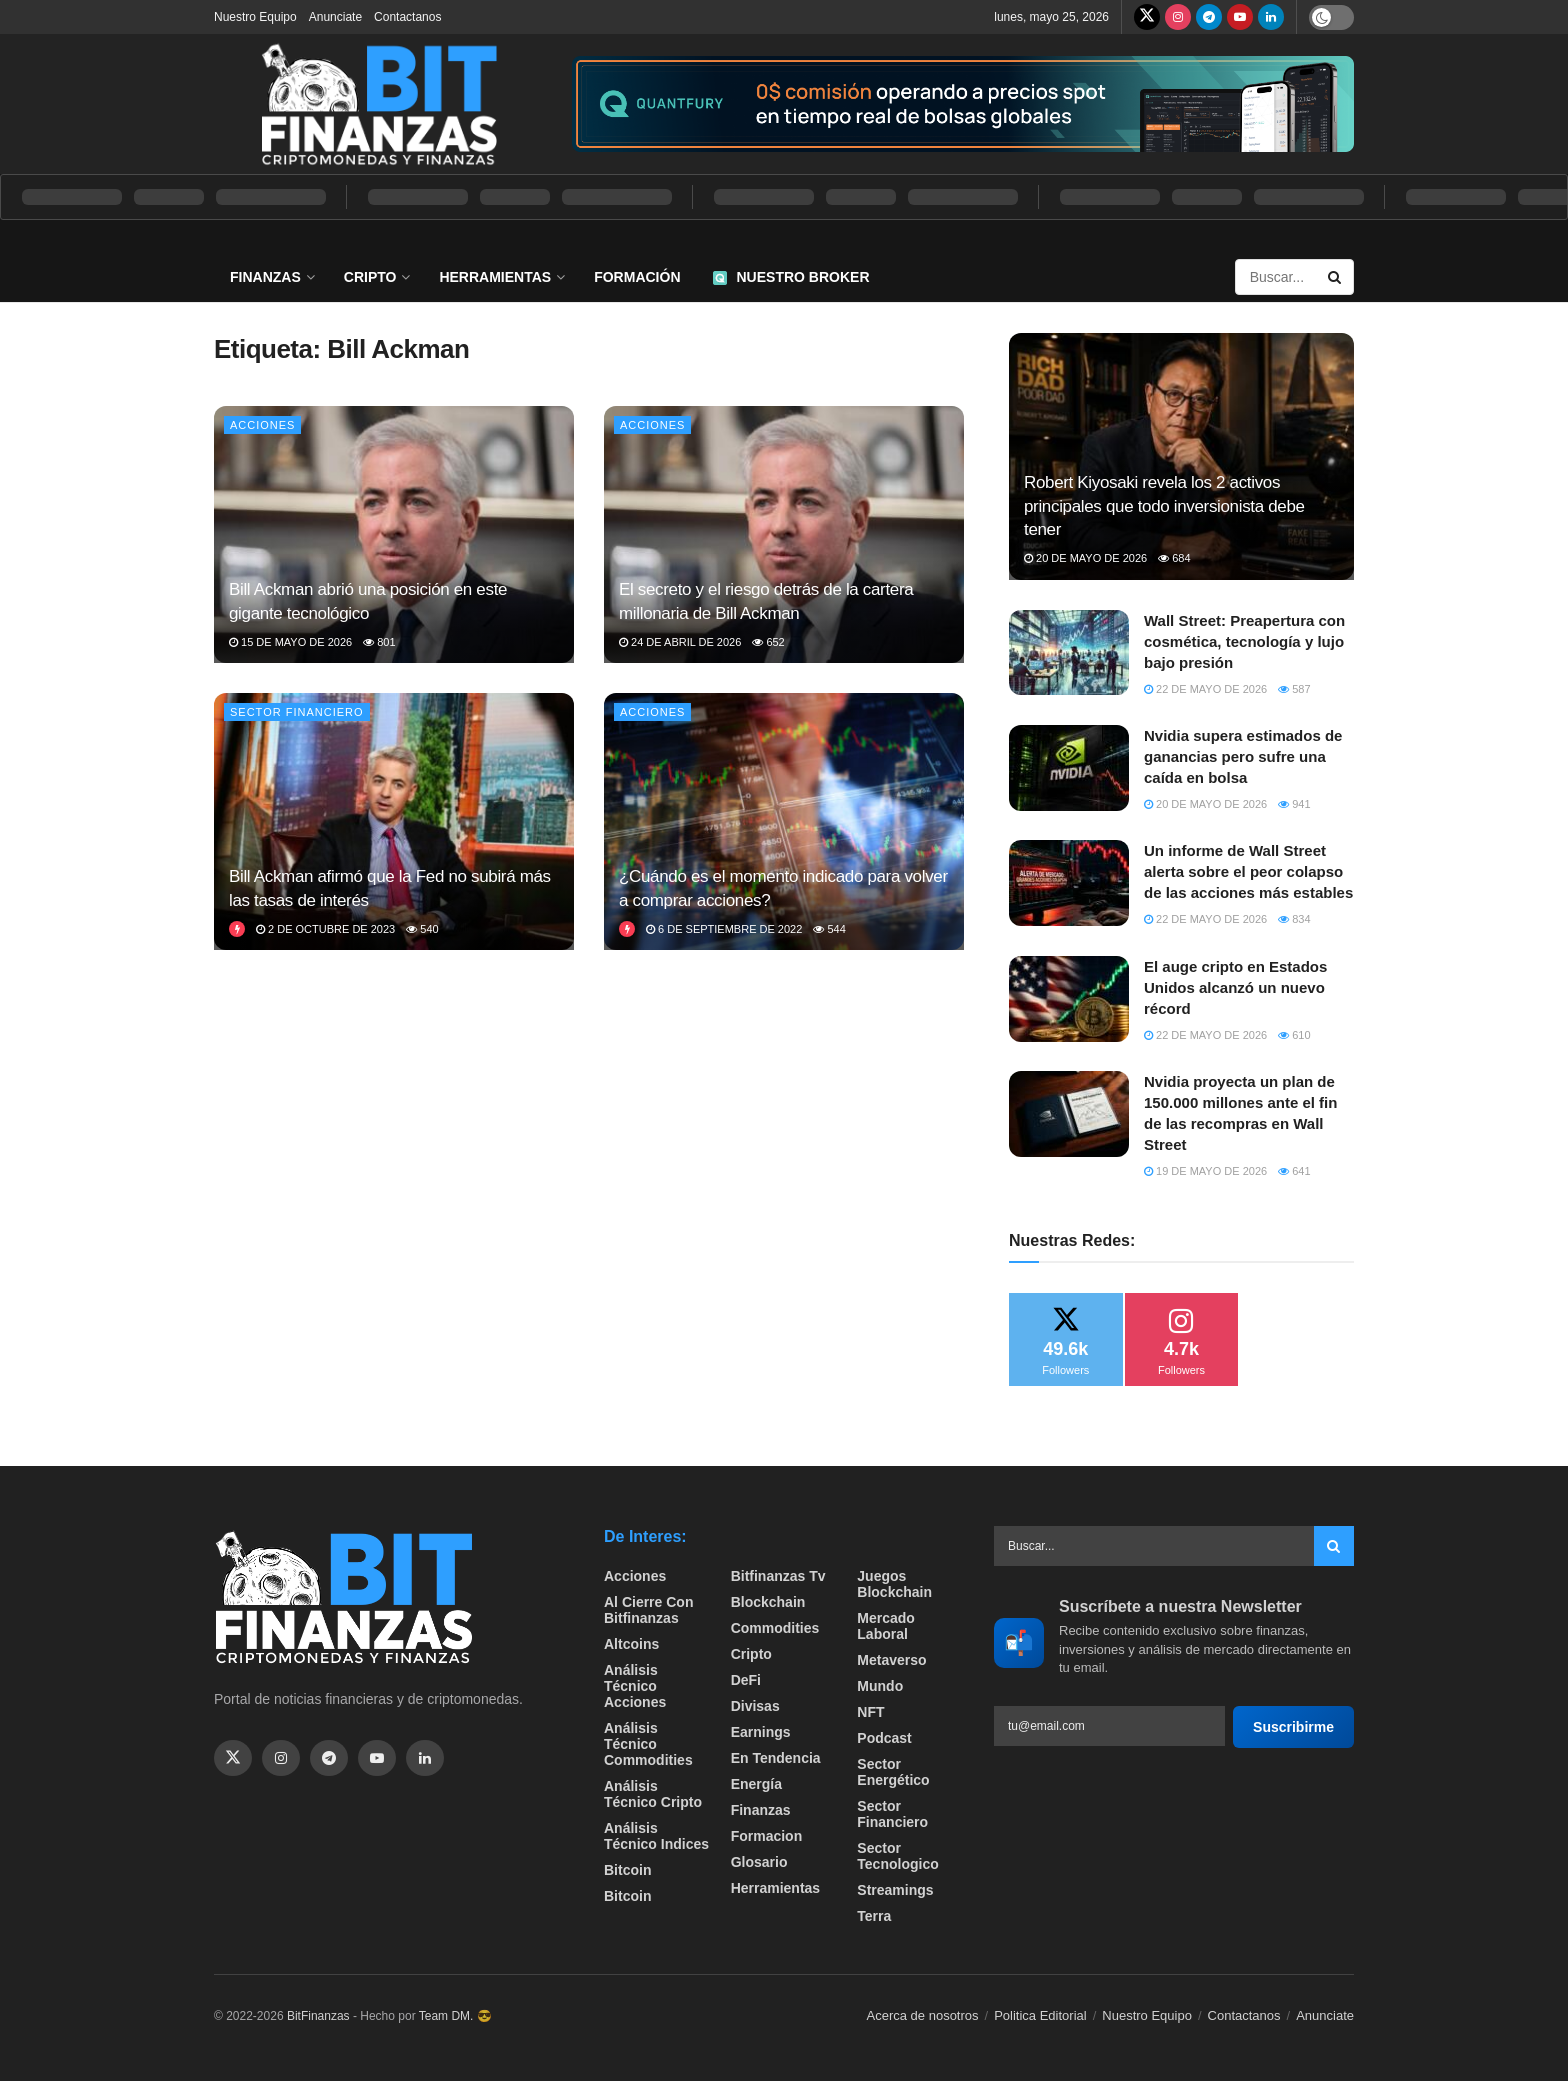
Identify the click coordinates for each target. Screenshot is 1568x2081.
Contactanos (407, 17)
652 (768, 642)
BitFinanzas (318, 2016)
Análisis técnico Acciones (635, 1686)
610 (1294, 1035)
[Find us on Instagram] (1178, 17)
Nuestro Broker (791, 277)
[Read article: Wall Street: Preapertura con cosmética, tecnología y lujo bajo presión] (1069, 653)
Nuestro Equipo (255, 17)
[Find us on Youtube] (1240, 17)
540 (422, 929)
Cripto (370, 277)
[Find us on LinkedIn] (1271, 17)
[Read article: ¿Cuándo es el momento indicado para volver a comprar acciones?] (784, 821)
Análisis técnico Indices (656, 1836)
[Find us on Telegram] (1209, 17)
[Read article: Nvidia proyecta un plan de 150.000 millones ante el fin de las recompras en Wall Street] (1069, 1114)
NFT (870, 1712)
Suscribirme (1293, 1727)
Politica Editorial (1040, 2015)
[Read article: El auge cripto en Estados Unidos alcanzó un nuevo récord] (1069, 999)
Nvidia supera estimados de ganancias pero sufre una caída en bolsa (1243, 756)
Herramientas (495, 277)
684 (1174, 558)
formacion (767, 1836)
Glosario (759, 1862)
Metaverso (891, 1660)
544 (829, 929)
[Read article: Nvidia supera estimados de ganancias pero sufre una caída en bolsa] (1069, 768)
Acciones (262, 425)
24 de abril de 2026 (680, 642)
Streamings (895, 1890)
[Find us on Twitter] (1147, 17)
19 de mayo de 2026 (1205, 1171)
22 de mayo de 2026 (1205, 689)
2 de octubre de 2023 (325, 929)
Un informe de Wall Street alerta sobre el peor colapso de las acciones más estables (1248, 871)
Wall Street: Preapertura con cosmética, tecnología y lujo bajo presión (1244, 641)
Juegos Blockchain (894, 1584)
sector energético (893, 1772)
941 (1294, 804)
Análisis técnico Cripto (653, 1794)
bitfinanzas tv (778, 1576)
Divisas (755, 1706)
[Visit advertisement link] (963, 104)
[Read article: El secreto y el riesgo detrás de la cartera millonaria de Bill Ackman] (784, 534)
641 (1294, 1171)
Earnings (761, 1732)
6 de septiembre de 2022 (724, 929)
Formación (637, 277)
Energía (756, 1784)
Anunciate (335, 17)
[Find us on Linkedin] (425, 1758)
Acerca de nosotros (923, 2015)
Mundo (880, 1686)
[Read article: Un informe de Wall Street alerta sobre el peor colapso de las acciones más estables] (1069, 883)
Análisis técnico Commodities (648, 1744)
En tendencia (776, 1758)
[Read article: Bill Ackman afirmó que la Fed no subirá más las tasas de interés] (394, 821)
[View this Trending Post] (237, 929)
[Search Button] (1336, 277)
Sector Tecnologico (897, 1856)
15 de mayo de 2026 (290, 642)
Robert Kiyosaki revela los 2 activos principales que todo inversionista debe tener (1164, 506)
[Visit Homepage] (379, 104)
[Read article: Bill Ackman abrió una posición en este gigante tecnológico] (394, 534)
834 (1294, 919)
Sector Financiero (297, 712)
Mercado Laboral (886, 1626)
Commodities (775, 1628)
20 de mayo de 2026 (1085, 558)
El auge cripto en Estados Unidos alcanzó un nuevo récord (1235, 987)
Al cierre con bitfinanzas (648, 1610)
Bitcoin (627, 1870)
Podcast (884, 1738)
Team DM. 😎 (455, 2016)
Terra (874, 1916)
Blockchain (768, 1602)
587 (1294, 689)
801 (379, 642)
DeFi (746, 1680)
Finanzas (265, 277)
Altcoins (631, 1644)
